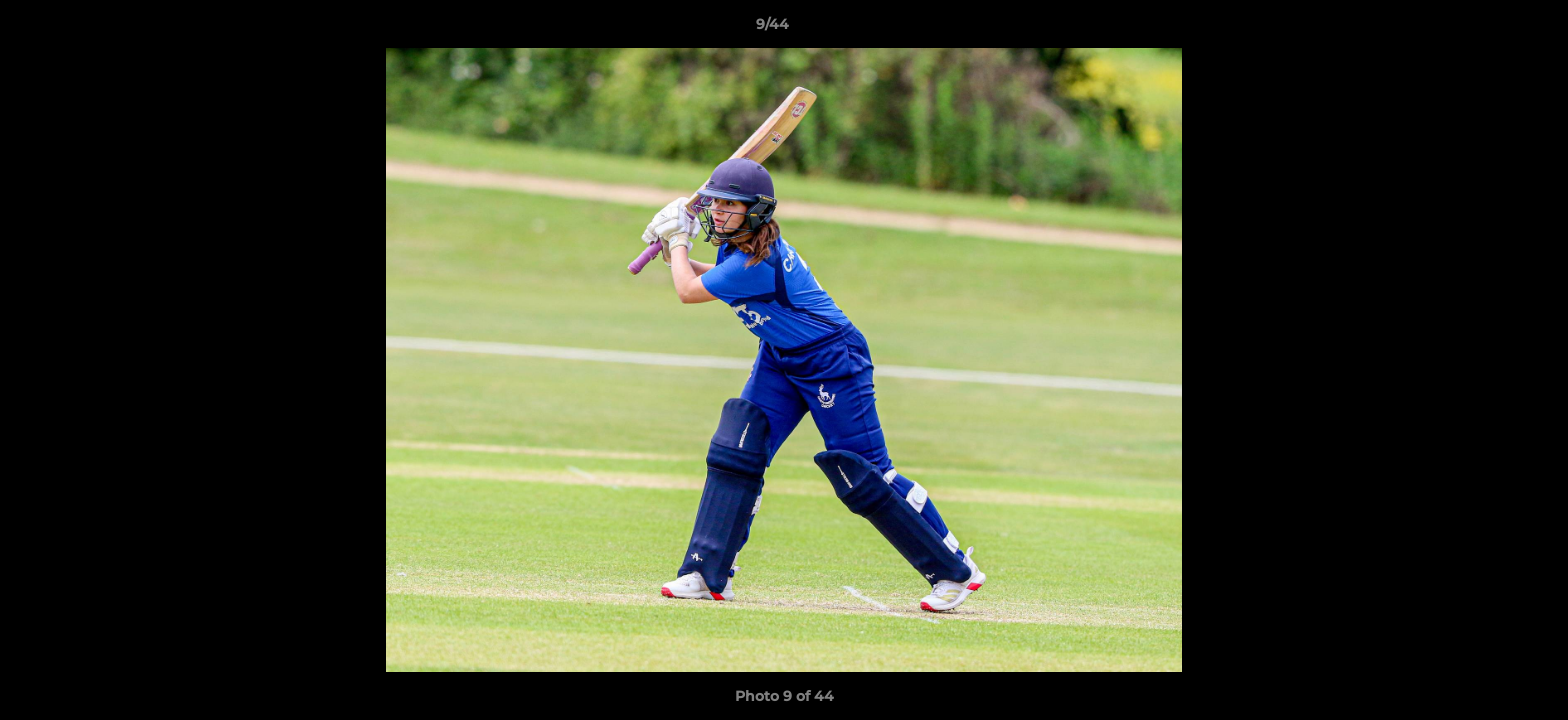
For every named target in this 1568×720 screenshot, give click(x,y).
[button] (1484, 29)
